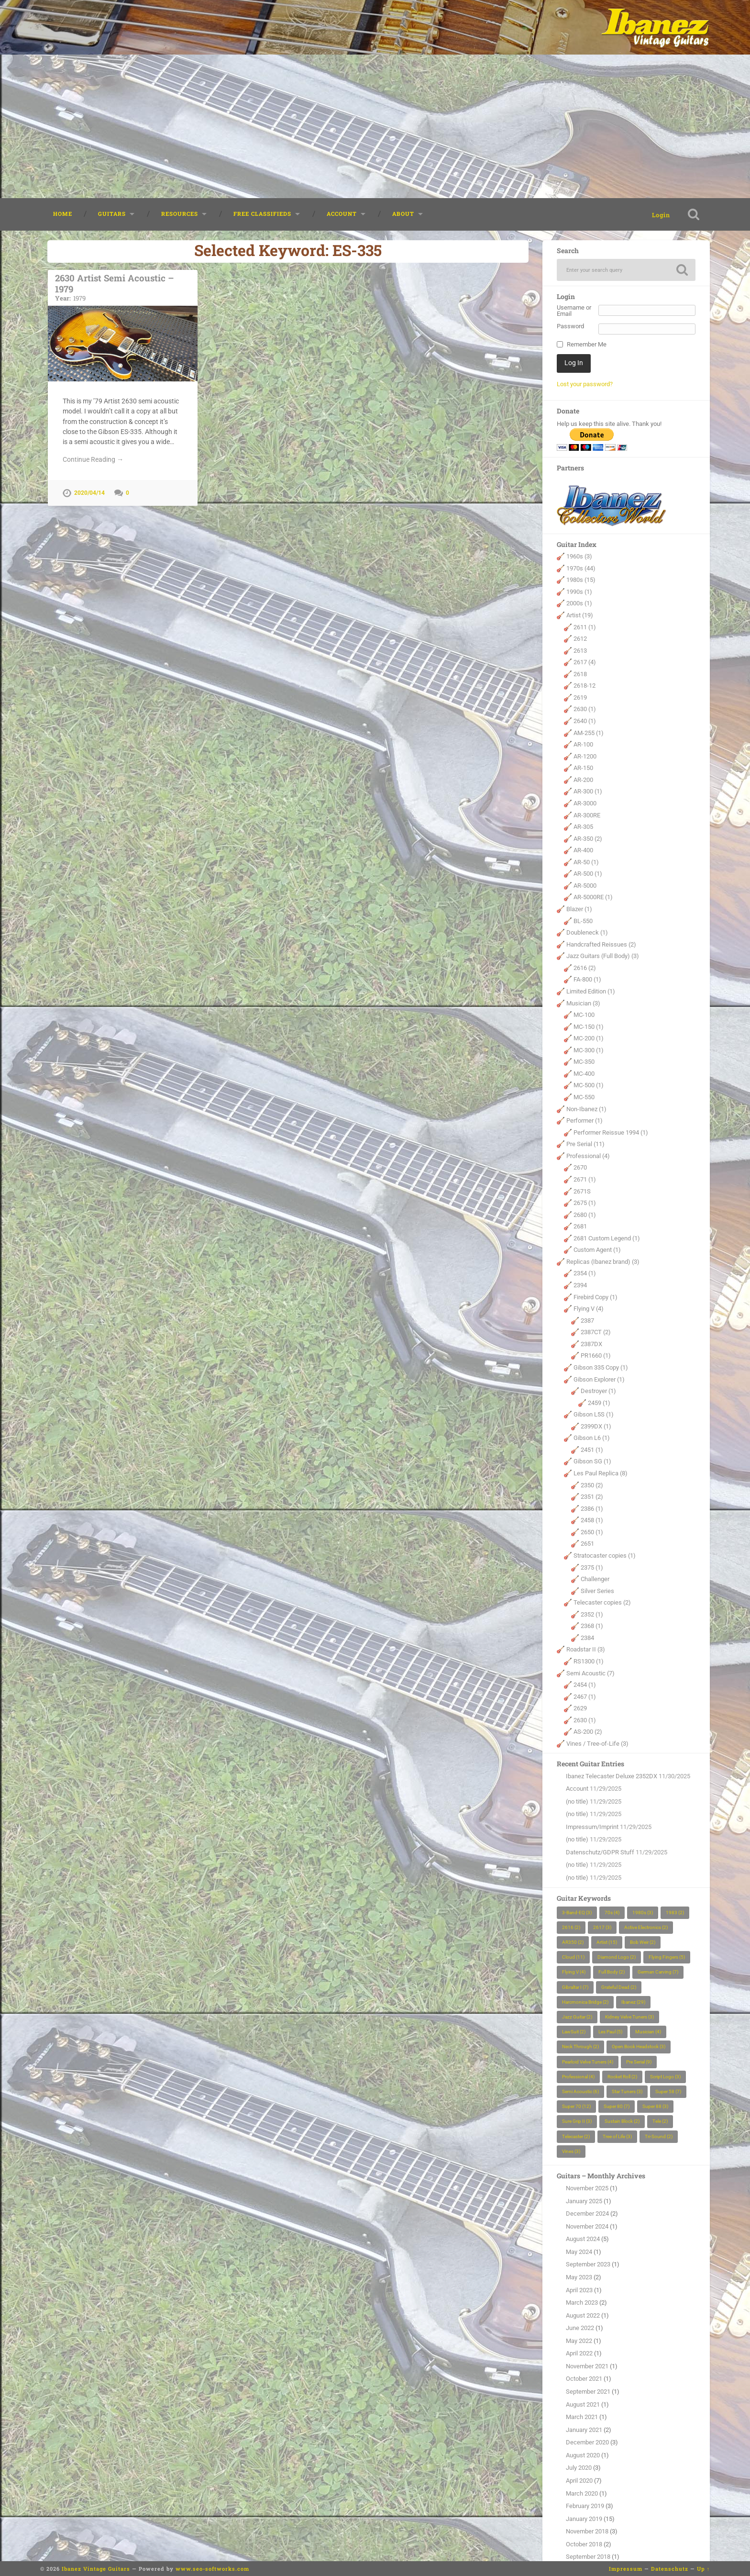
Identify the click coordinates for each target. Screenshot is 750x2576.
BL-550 (583, 921)
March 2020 (582, 2493)
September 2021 (588, 2391)
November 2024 (587, 2226)
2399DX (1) (596, 1426)
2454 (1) (585, 1684)
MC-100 (584, 1014)
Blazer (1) (579, 909)
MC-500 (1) (589, 1085)
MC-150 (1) (589, 1026)
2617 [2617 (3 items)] (602, 1927)
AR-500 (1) (588, 873)
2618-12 (585, 685)
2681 (580, 1226)
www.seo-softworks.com (212, 2568)
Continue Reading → (93, 459)
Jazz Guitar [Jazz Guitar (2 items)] (577, 2016)
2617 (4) (585, 662)
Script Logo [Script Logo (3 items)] (665, 2076)
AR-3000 (585, 803)
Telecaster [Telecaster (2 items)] (576, 2136)
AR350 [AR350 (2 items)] (573, 1942)
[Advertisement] (375, 126)
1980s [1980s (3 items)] (642, 1912)
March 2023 (582, 2302)
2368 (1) (592, 1625)
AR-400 (583, 850)
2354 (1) (585, 1273)
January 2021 (584, 2429)
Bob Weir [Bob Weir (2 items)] (642, 1942)
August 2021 (583, 2404)
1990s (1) (579, 591)
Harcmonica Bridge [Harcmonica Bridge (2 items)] (585, 2002)
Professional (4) (588, 1156)
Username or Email (574, 311)
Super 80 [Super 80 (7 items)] (616, 2106)
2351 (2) (592, 1496)
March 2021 (582, 2416)
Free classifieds (262, 213)
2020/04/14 (89, 493)
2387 (587, 1320)
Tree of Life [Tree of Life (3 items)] (617, 2136)
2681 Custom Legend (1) (607, 1238)
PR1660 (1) (596, 1355)
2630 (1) (585, 709)
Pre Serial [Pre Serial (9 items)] (638, 2061)
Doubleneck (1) (587, 932)
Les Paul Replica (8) (601, 1473)
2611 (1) (585, 627)
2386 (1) (592, 1508)
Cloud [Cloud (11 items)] (573, 1957)
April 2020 (579, 2480)
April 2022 (579, 2353)
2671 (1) (585, 1179)
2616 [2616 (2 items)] (571, 1927)
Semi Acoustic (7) (590, 1673)
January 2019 (584, 2518)
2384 (587, 1637)
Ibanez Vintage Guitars (96, 2568)
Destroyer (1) (598, 1390)
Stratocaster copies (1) (605, 1555)
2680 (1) (585, 1214)
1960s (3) (579, 556)
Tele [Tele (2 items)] (660, 2121)
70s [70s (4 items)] (612, 1912)
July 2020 (579, 2467)
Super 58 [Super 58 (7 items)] (668, 2091)
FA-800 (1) (587, 979)
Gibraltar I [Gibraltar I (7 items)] (575, 1987)
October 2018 (584, 2544)
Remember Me (587, 345)
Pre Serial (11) (585, 1144)
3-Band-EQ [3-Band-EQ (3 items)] (577, 1912)
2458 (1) (592, 1520)
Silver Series (597, 1591)
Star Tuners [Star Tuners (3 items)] (627, 2091)
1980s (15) (581, 579)
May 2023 (579, 2277)
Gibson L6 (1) (592, 1437)
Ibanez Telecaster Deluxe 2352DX (611, 1776)
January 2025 (584, 2201)
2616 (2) (585, 967)
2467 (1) (585, 1696)
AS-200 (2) (588, 1731)
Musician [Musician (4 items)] (648, 2031)
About (403, 213)
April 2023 (579, 2290)
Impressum (625, 2568)
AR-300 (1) (588, 791)
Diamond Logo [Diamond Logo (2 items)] (616, 1957)
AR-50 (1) (586, 862)
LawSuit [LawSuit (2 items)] (573, 2031)
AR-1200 (585, 756)
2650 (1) (592, 1532)
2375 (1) (592, 1567)
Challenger (595, 1579)
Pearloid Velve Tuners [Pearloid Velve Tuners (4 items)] (587, 2061)
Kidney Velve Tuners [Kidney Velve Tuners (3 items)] (629, 2016)
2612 (580, 638)
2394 (580, 1285)
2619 (580, 697)
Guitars (112, 213)
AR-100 (583, 744)
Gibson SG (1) (592, 1461)
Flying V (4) (589, 1308)
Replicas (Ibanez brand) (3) (603, 1261)
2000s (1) (579, 603)
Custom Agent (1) (597, 1249)
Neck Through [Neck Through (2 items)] (580, 2046)
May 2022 (579, 2340)
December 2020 (587, 2442)
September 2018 (588, 2556)
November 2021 (587, 2366)
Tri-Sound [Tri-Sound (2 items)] (659, 2136)
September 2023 (588, 2264)
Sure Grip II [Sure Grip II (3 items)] (577, 2121)
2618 (580, 674)
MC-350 (584, 1061)
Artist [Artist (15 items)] (606, 1942)
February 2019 (585, 2505)
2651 (587, 1543)
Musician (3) (583, 1003)
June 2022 (580, 2327)
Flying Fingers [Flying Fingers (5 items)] (667, 1957)
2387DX (591, 1344)
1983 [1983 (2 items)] (675, 1912)
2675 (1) (585, 1202)
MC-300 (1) (589, 1050)
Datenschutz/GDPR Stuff (600, 1852)
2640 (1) (585, 721)
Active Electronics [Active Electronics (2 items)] (646, 1927)
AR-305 (583, 826)
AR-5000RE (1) (593, 897)
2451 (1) (592, 1449)
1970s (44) (581, 568)
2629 (580, 1708)
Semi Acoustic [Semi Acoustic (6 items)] (580, 2091)
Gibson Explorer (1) (599, 1379)
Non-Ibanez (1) (586, 1109)
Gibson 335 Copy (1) (601, 1367)
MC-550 (584, 1097)
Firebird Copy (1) (596, 1297)
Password (570, 326)
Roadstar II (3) (585, 1649)
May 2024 (579, 2251)
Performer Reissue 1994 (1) (611, 1132)
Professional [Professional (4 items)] (578, 2076)
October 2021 (584, 2378)
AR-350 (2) (588, 838)
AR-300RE (587, 815)
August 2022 (583, 2315)
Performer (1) (584, 1120)
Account (342, 213)
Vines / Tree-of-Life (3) (597, 1743)
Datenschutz (669, 2568)
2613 (580, 650)
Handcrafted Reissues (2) (601, 944)
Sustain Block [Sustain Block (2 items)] (622, 2121)
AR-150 (583, 767)
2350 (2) (592, 1485)
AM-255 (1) (589, 732)
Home (62, 213)
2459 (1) (599, 1402)
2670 (580, 1167)
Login (661, 215)
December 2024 (587, 2213)
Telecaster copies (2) (602, 1602)
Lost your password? (585, 384)
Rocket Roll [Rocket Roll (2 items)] (622, 2076)
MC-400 (584, 1073)
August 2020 (583, 2455)
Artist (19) (579, 615)
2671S (582, 1191)
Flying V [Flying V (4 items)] (573, 1971)
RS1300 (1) (589, 1661)
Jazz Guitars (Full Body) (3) (602, 955)
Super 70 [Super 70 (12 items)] (576, 2106)
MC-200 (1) (589, 1038)
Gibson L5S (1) (594, 1414)
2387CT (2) (596, 1332)
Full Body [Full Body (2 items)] (611, 1971)
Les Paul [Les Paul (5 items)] (610, 2031)
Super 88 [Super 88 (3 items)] (655, 2106)
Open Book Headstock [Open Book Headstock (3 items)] (638, 2046)
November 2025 (587, 2188)
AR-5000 (585, 885)
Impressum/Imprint (592, 1826)
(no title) (577, 1801)
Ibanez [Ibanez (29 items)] (633, 2002)
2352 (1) (592, 1614)
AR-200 (583, 779)
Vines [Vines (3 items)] (571, 2151)
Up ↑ (703, 2568)
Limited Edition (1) (590, 991)
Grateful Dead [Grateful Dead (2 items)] (618, 1987)
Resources (179, 213)
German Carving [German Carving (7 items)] (658, 1971)
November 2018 (587, 2531)
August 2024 (583, 2238)
